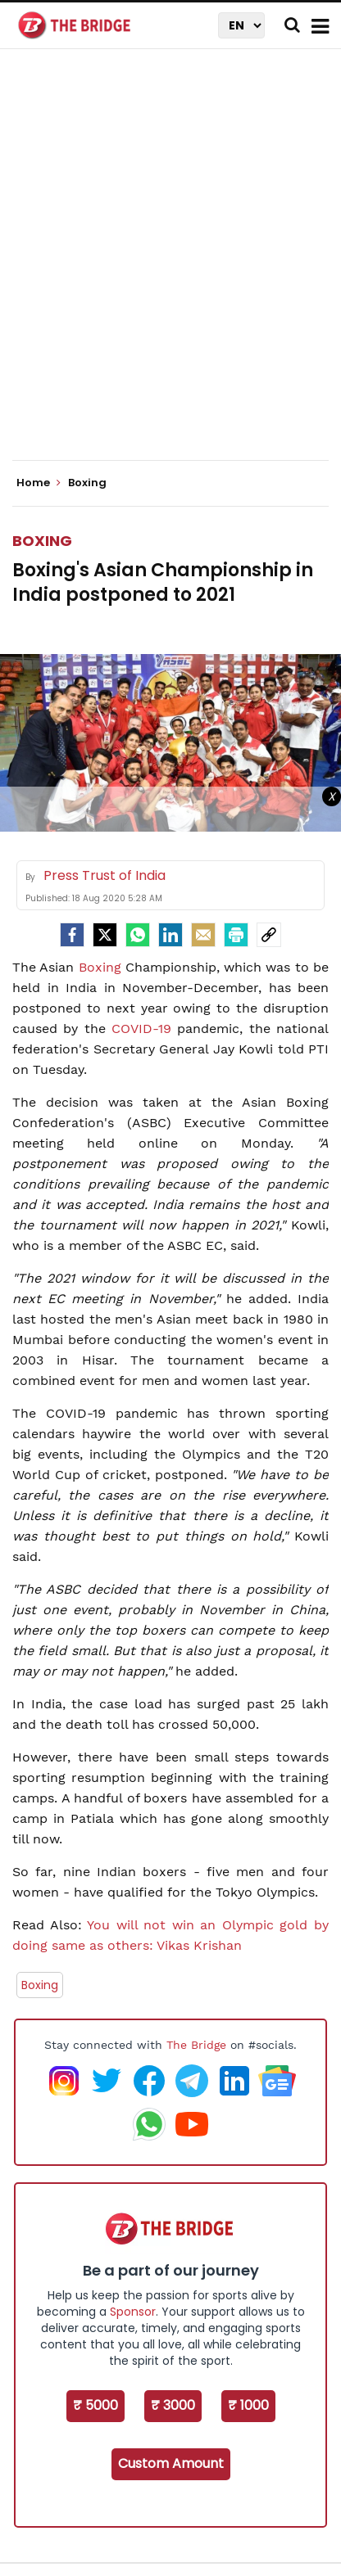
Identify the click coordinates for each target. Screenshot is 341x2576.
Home (38, 483)
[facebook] (72, 935)
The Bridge (196, 2044)
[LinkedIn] (170, 935)
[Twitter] (105, 935)
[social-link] (269, 935)
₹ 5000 (95, 2405)
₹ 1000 (248, 2405)
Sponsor (133, 2311)
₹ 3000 (173, 2405)
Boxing (42, 540)
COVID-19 (141, 1028)
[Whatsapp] (137, 935)
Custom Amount (171, 2463)
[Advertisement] (170, 268)
